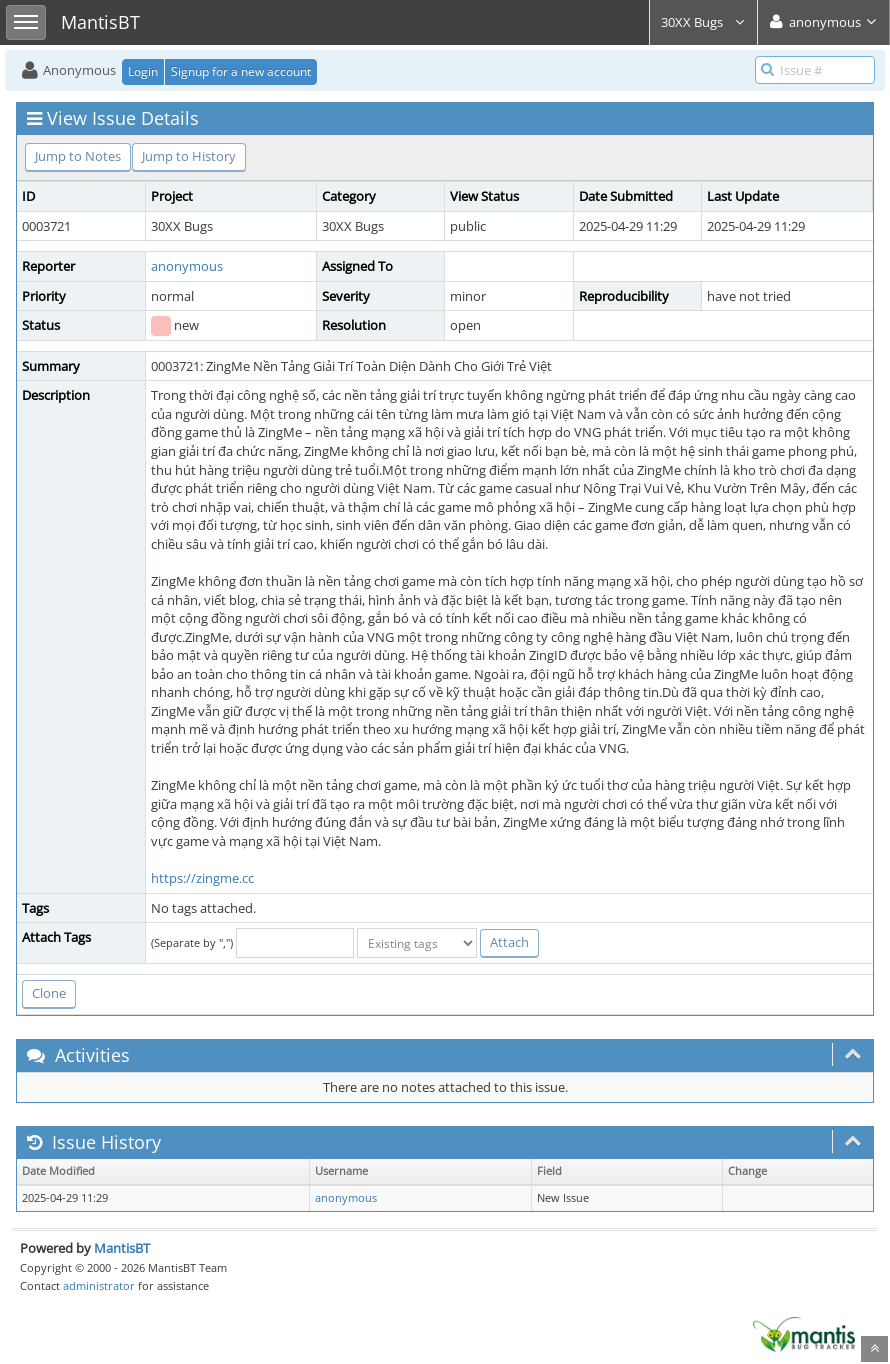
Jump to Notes (78, 156)
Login (143, 71)
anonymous (187, 266)
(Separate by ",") (192, 942)
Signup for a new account (241, 71)
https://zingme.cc (202, 878)
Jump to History (189, 156)
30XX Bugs (703, 22)
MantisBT (122, 1248)
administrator (99, 1285)
